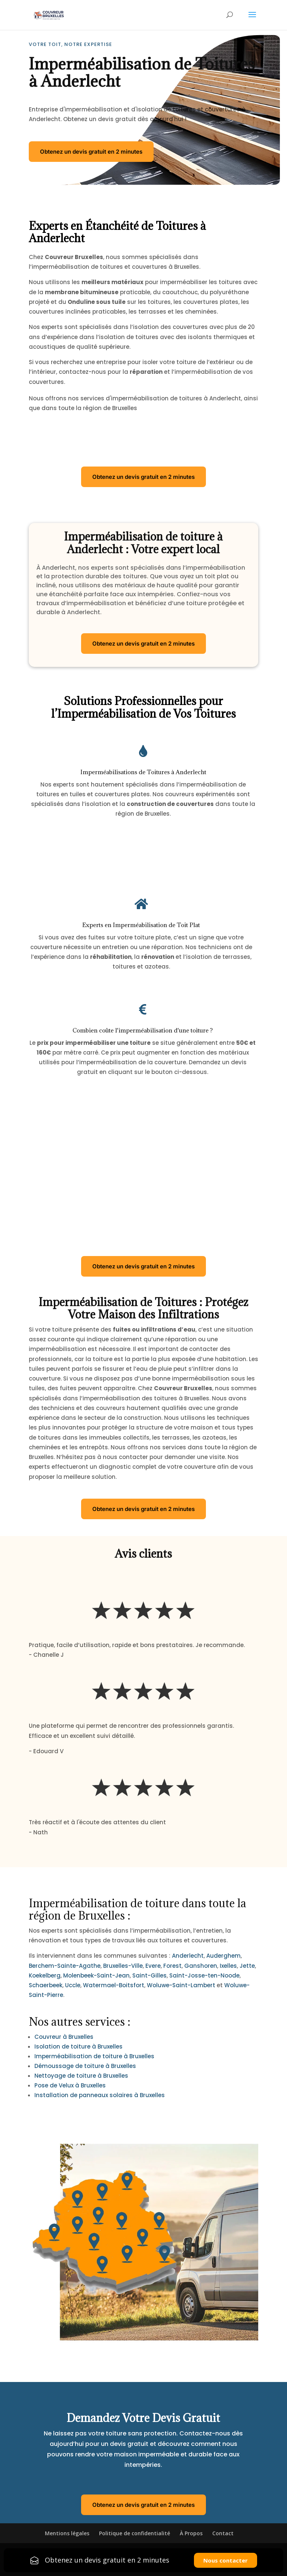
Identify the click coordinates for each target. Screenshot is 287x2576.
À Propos (191, 2533)
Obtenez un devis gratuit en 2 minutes (91, 151)
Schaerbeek (45, 1985)
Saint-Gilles (149, 1975)
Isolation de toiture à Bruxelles (78, 2046)
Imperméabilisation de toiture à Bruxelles (94, 2056)
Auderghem (223, 1956)
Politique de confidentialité (134, 2533)
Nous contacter (225, 2560)
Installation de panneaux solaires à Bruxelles (99, 2095)
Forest (172, 1966)
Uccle (72, 1985)
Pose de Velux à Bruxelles (70, 2085)
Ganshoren (200, 1966)
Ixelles (228, 1966)
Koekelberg (45, 1975)
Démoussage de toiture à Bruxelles (85, 2066)
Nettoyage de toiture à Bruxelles (81, 2076)
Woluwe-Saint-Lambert (181, 1985)
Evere (153, 1966)
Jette (247, 1966)
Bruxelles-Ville (123, 1966)
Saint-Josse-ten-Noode (204, 1975)
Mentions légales (67, 2533)
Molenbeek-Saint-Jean (96, 1975)
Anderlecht (188, 1956)
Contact (223, 2533)
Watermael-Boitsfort (113, 1985)
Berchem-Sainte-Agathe (65, 1966)
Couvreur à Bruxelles (63, 2037)
